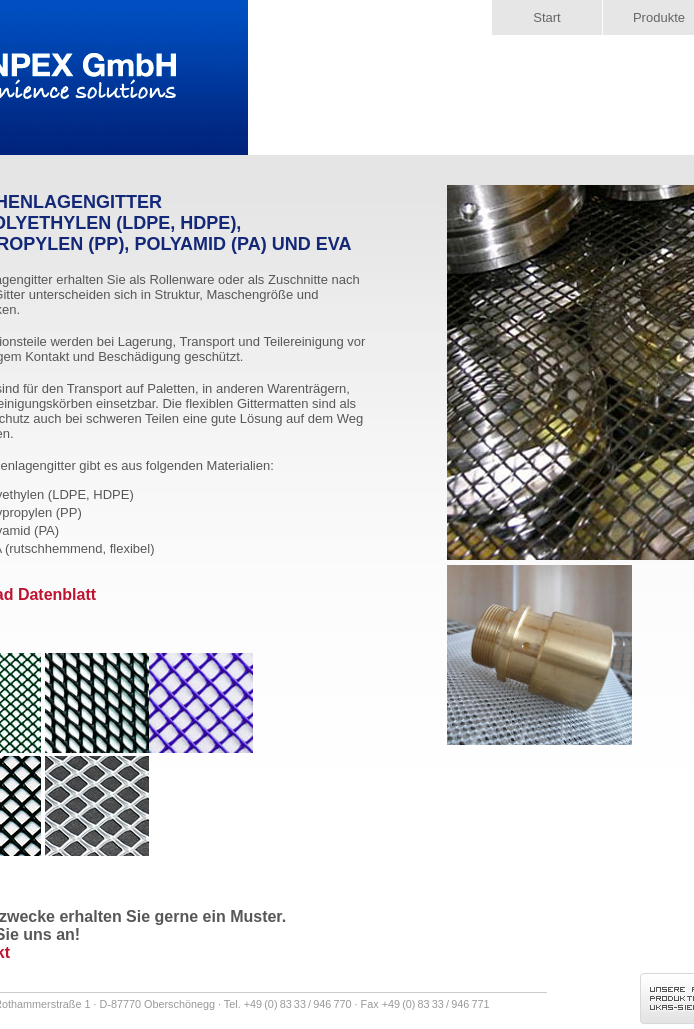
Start (546, 17)
